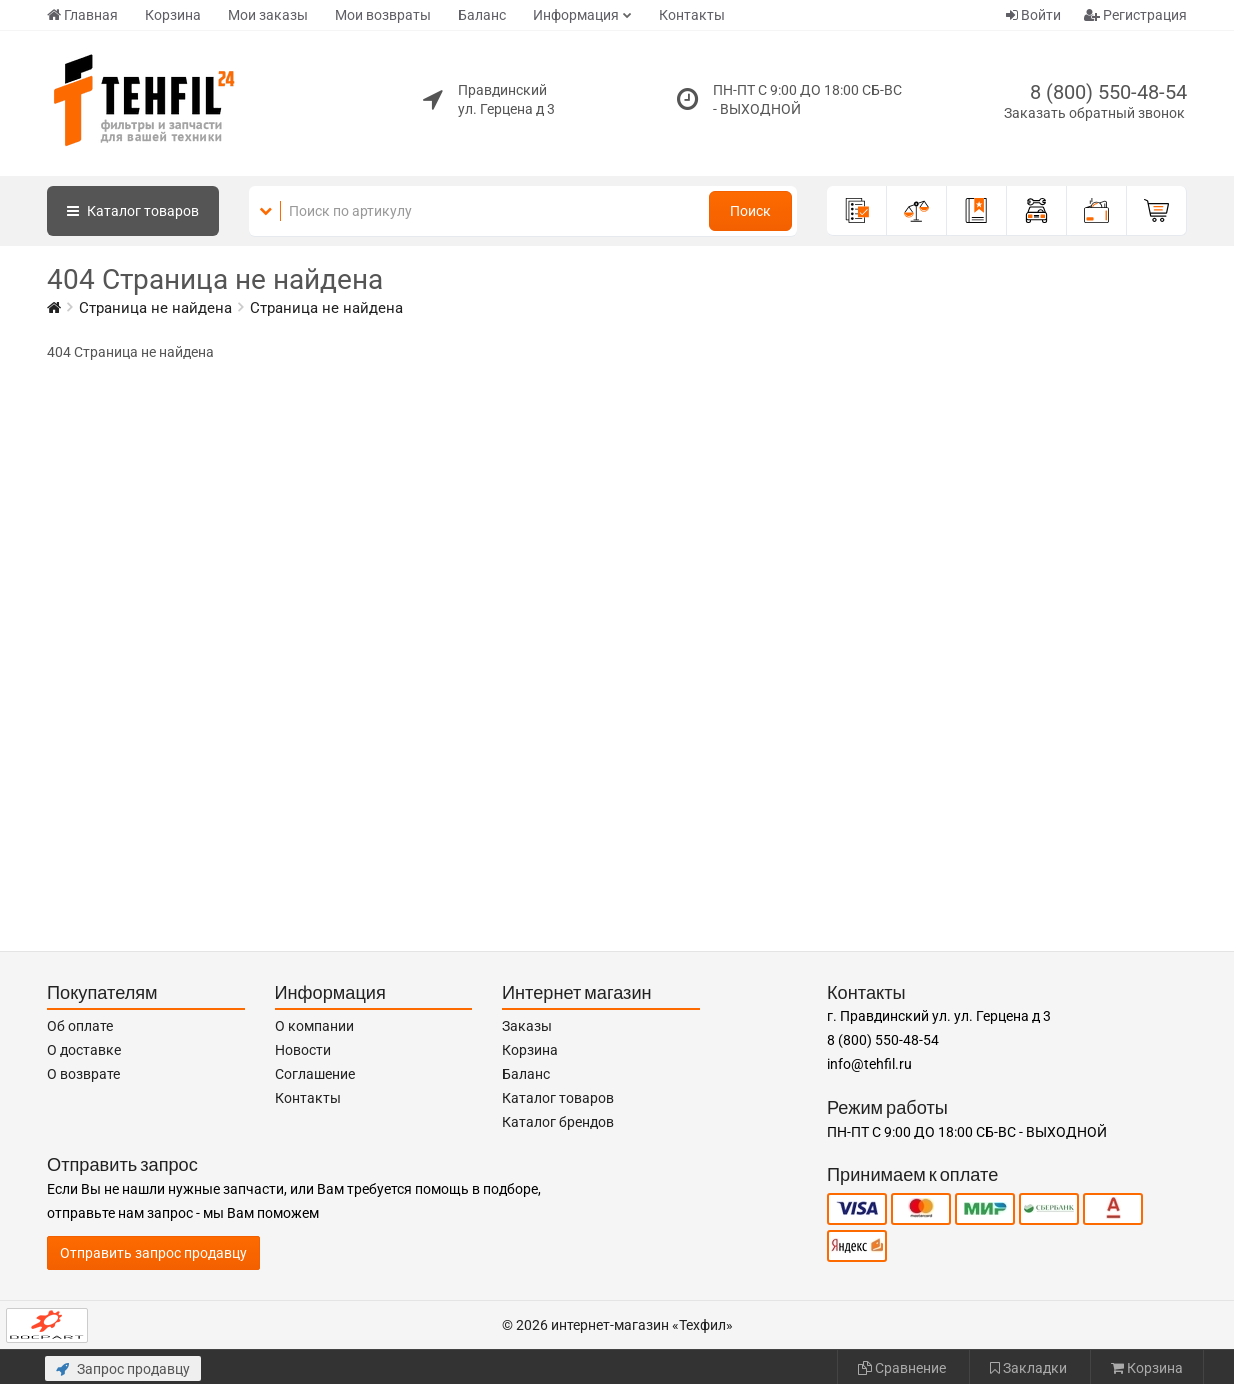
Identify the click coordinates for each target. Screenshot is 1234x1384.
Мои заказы (268, 15)
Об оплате (80, 1026)
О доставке (84, 1050)
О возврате (83, 1074)
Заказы (527, 1026)
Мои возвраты (383, 15)
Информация (576, 15)
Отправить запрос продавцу (153, 1253)
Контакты (692, 15)
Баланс (482, 15)
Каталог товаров (558, 1098)
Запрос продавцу (123, 1369)
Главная (82, 15)
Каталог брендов (558, 1122)
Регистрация (1135, 15)
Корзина (173, 15)
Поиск (750, 211)
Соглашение (315, 1074)
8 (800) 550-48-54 (1108, 92)
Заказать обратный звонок (1094, 113)
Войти (1033, 15)
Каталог (133, 211)
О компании (314, 1026)
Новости (303, 1050)
